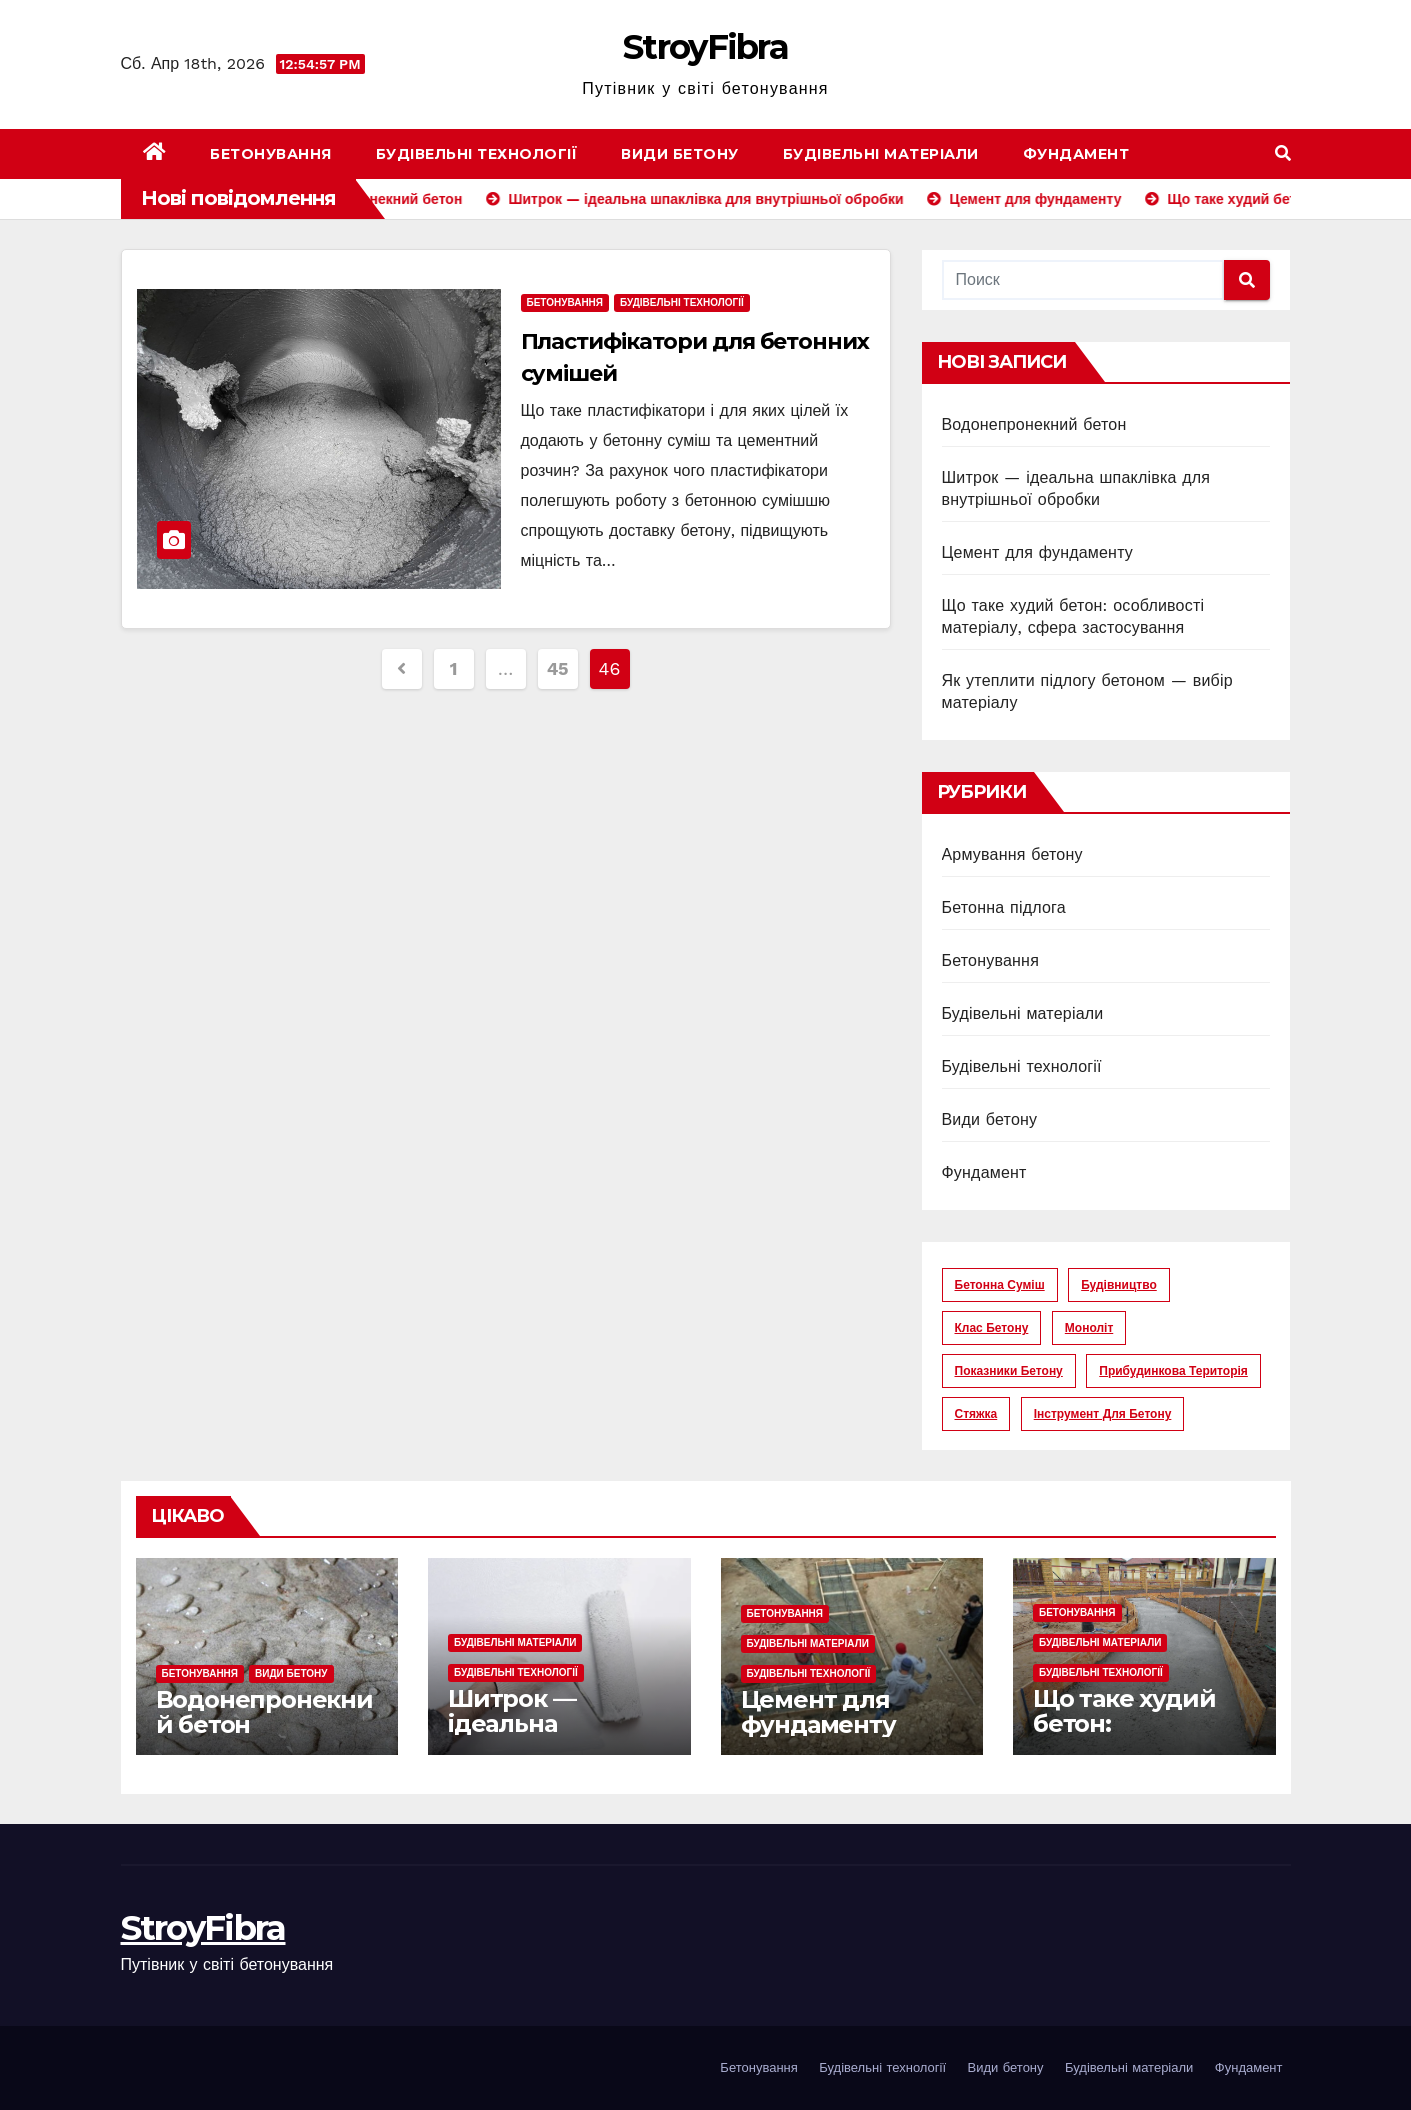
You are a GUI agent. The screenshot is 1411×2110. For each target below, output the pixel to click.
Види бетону (680, 154)
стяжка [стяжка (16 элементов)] (976, 1414)
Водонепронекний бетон (1034, 424)
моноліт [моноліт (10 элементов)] (1089, 1328)
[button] (1283, 153)
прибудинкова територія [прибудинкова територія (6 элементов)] (1173, 1371)
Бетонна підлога (1004, 907)
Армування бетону (1012, 854)
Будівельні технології (477, 154)
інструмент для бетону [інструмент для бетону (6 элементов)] (1103, 1414)
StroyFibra (705, 47)
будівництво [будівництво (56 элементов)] (1119, 1285)
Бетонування (271, 154)
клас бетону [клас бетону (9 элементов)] (992, 1328)
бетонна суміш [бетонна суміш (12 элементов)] (1000, 1285)
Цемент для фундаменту (1038, 552)
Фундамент (1076, 154)
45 (557, 668)
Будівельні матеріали (881, 154)
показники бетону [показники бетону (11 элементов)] (1009, 1371)
